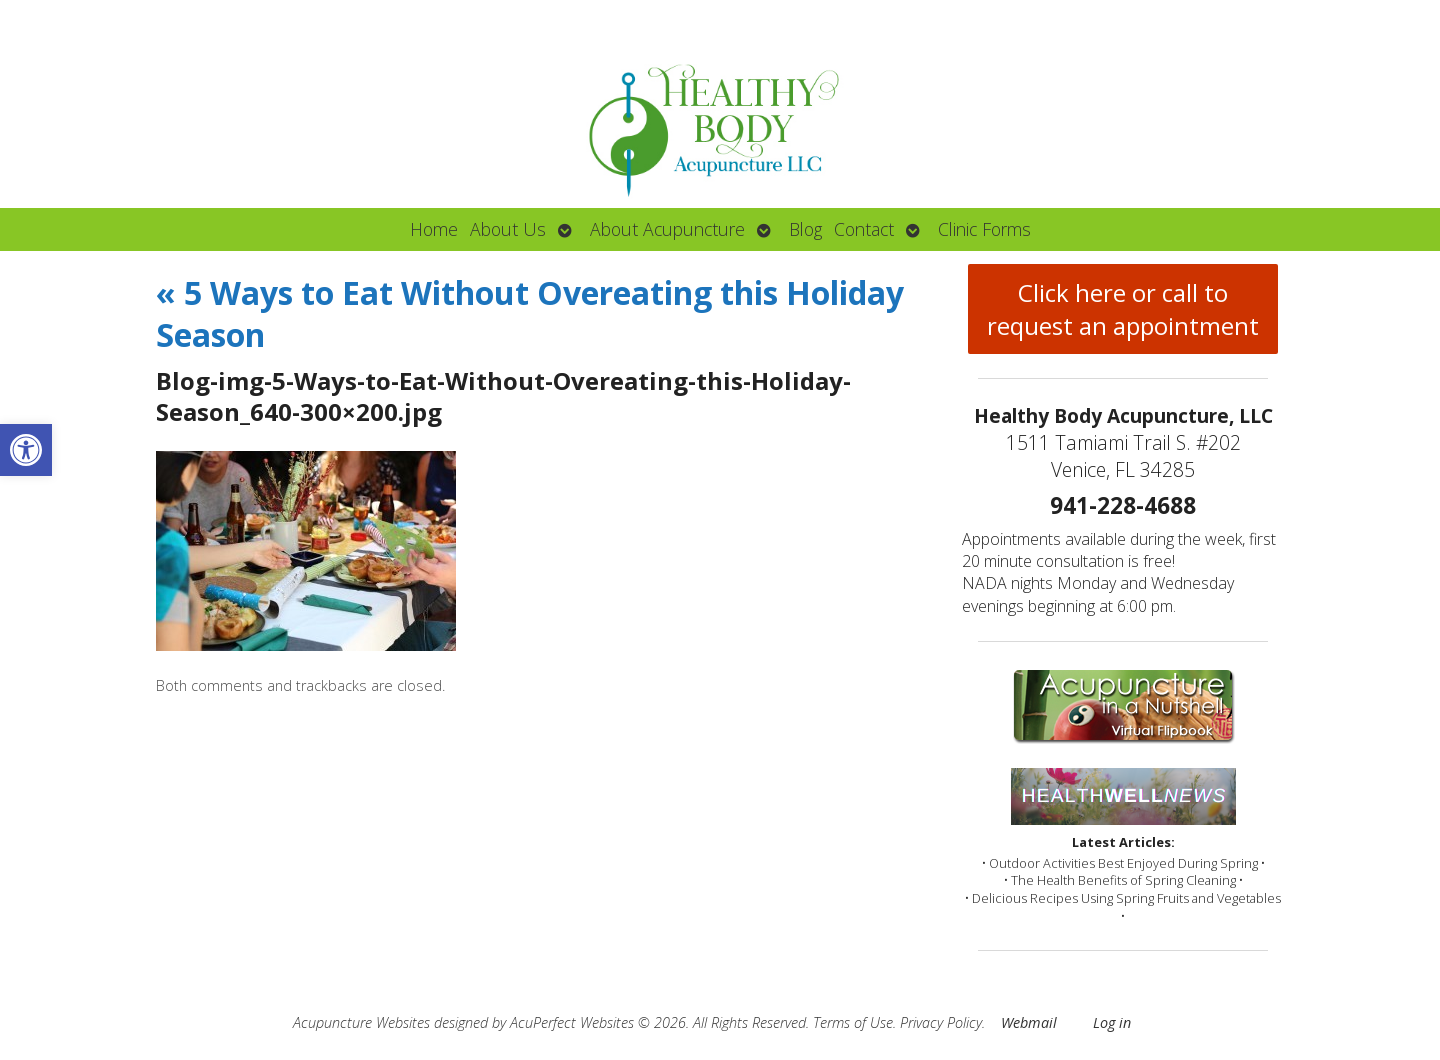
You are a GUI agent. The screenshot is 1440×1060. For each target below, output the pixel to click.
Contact (864, 229)
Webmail (1029, 1022)
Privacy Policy (941, 1022)
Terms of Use (853, 1022)
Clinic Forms (984, 229)
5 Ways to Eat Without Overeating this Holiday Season (530, 313)
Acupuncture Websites (361, 1022)
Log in (1112, 1022)
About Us (508, 229)
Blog (805, 229)
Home (434, 229)
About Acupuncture (667, 229)
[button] (26, 450)
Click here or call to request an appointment (1123, 309)
